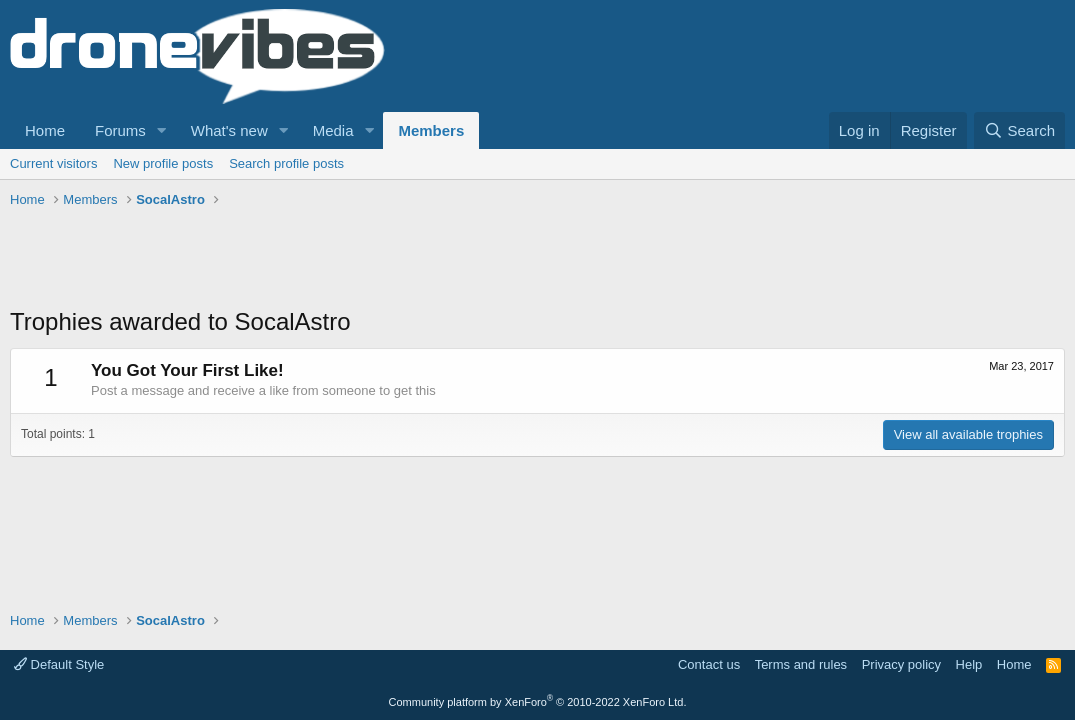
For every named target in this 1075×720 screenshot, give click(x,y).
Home (45, 130)
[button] (162, 130)
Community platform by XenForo (538, 702)
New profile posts (163, 163)
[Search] (1019, 130)
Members (431, 130)
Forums (120, 130)
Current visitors (53, 163)
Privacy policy (901, 664)
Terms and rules (801, 664)
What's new (229, 130)
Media (333, 130)
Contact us (709, 664)
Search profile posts (286, 163)
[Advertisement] (374, 260)
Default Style (59, 664)
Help (969, 664)
